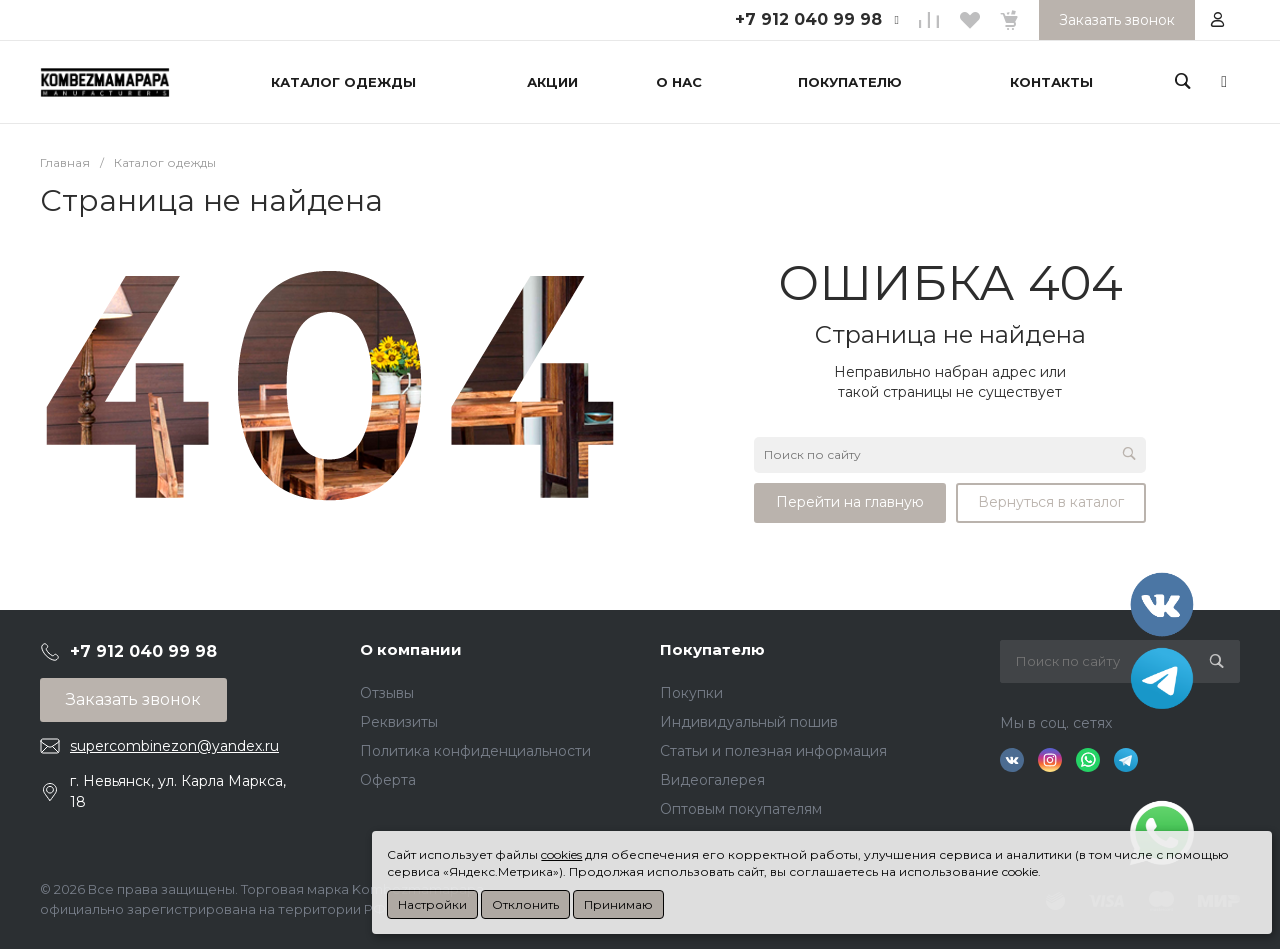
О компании (411, 649)
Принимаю (618, 904)
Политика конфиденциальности (475, 751)
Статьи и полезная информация (773, 751)
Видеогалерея (712, 780)
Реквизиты (399, 722)
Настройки (432, 904)
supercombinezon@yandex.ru (174, 746)
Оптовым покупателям (741, 809)
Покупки (691, 693)
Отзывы (387, 693)
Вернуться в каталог (1051, 502)
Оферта (388, 780)
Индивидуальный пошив (749, 722)
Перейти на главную (850, 502)
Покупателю (712, 649)
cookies (561, 854)
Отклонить (525, 904)
